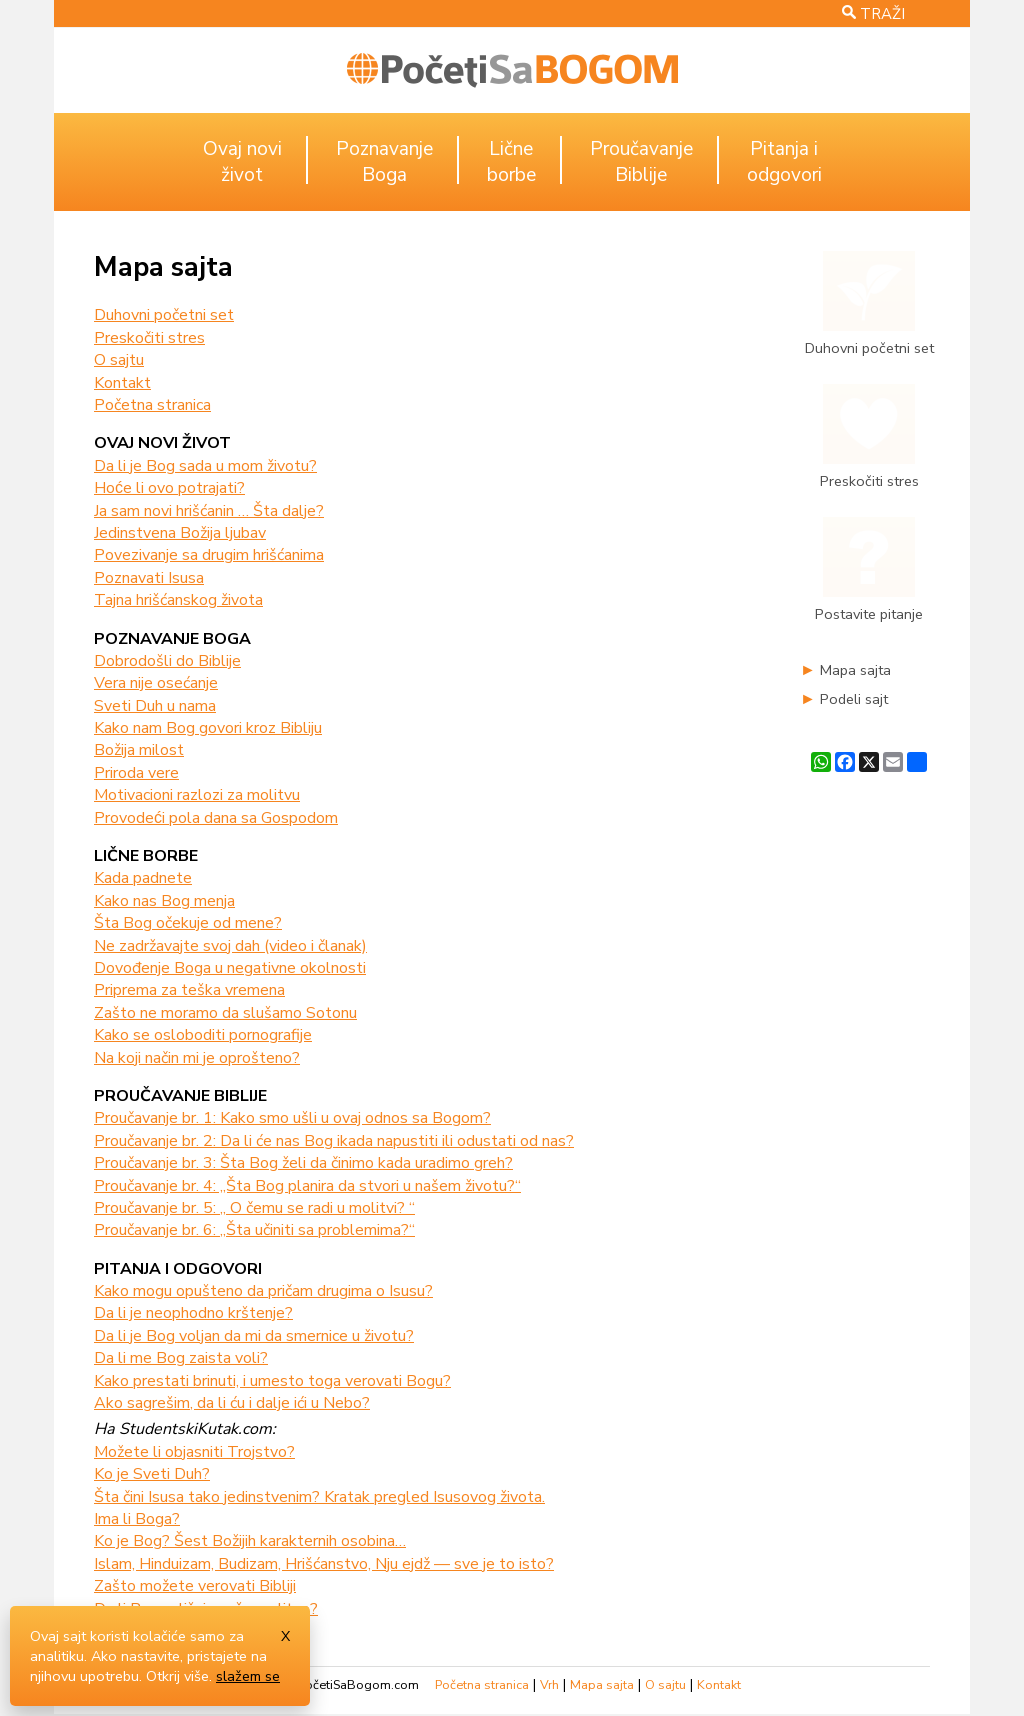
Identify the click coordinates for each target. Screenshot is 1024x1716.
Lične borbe (146, 856)
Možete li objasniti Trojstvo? (194, 1452)
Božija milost (139, 750)
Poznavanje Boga (172, 639)
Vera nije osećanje (156, 683)
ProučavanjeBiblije (641, 162)
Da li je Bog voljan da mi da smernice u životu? (254, 1336)
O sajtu (119, 360)
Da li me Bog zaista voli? (181, 1358)
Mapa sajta (855, 670)
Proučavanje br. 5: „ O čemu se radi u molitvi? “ (254, 1208)
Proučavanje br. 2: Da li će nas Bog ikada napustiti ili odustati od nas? (334, 1141)
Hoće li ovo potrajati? (169, 488)
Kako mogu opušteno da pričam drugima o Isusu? (263, 1291)
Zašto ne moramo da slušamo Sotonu (225, 1013)
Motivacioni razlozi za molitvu (197, 795)
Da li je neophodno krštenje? (193, 1313)
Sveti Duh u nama (155, 706)
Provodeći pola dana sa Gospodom (216, 818)
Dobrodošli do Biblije (167, 661)
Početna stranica (152, 405)
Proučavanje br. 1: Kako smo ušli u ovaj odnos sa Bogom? (292, 1118)
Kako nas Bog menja (164, 901)
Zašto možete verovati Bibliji (195, 1586)
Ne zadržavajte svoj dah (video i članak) (230, 946)
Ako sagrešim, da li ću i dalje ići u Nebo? (232, 1403)
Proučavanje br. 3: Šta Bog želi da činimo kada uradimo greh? (303, 1163)
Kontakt (122, 383)
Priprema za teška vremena (189, 990)
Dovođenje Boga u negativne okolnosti (230, 968)
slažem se (248, 1676)
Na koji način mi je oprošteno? (197, 1058)
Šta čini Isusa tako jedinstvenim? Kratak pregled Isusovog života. (319, 1497)
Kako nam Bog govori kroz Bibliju (208, 728)
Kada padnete (143, 878)
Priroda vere (136, 773)
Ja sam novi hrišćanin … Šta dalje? (209, 511)
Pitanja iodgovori (784, 162)
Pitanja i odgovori (178, 1269)
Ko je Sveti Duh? (152, 1474)
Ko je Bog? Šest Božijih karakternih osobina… (250, 1541)
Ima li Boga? (137, 1519)
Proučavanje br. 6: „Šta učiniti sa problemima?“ (254, 1230)
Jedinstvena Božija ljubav (180, 533)
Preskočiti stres (149, 338)
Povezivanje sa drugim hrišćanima (209, 555)
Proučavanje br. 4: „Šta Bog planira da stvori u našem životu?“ (307, 1186)
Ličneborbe (511, 162)
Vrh (549, 1684)
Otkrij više (177, 1676)
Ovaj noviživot (242, 162)
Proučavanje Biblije (180, 1096)
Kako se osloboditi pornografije (203, 1035)
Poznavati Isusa (149, 578)
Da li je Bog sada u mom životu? (205, 466)
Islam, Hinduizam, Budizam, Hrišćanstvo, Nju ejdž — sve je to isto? (324, 1564)
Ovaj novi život (162, 443)
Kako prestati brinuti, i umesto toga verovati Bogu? (272, 1381)
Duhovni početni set (164, 315)
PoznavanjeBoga (384, 162)
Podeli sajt (854, 699)
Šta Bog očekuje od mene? (188, 923)
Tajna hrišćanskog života (178, 600)
